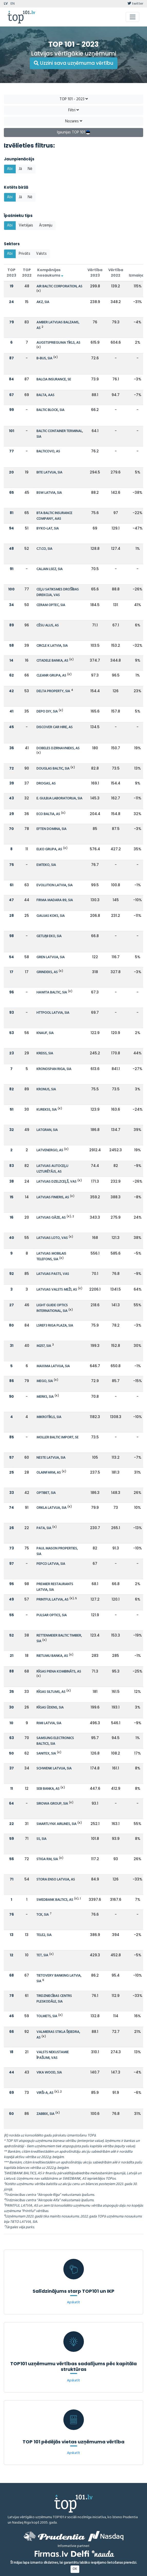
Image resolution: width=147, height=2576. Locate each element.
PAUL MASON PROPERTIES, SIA (57, 1551)
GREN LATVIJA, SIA (50, 957)
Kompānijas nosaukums (50, 272)
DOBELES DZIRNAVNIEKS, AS (58, 748)
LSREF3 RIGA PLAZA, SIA (54, 1326)
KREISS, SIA (44, 1053)
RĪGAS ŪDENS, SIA (50, 1708)
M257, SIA (43, 1346)
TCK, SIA (42, 1915)
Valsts (41, 254)
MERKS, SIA (45, 1397)
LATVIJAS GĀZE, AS (51, 1218)
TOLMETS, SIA (46, 2016)
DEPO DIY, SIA (47, 712)
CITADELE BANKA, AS (52, 661)
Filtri (73, 110)
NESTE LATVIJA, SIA (50, 1458)
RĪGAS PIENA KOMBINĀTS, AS (58, 1672)
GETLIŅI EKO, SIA (49, 936)
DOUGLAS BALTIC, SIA (53, 769)
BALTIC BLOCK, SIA (50, 410)
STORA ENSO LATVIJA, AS (55, 1880)
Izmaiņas (137, 275)
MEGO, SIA (44, 1381)
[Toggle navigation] (132, 17)
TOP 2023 (11, 272)
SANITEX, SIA (46, 1754)
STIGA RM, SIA (47, 1859)
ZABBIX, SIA (45, 2114)
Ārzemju (45, 225)
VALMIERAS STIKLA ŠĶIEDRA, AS (58, 2035)
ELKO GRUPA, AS (49, 849)
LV (6, 3)
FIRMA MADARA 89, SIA (54, 900)
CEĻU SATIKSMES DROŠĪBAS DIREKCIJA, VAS (57, 592)
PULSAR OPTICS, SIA (51, 1615)
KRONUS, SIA (46, 1089)
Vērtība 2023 (94, 272)
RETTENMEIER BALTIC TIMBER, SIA (59, 1638)
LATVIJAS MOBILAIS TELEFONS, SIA (51, 1256)
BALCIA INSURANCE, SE (53, 379)
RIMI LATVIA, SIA (48, 1723)
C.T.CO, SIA (44, 549)
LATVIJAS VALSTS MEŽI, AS (56, 1290)
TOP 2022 (27, 272)
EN (13, 3)
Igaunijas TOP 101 (73, 132)
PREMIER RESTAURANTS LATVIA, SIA (54, 1587)
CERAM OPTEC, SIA (50, 605)
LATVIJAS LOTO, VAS (52, 1238)
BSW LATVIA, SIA (49, 493)
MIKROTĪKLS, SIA (48, 1417)
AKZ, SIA (42, 302)
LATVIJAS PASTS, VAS (52, 1274)
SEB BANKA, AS (48, 1789)
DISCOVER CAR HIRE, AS (54, 727)
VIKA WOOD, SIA (49, 2073)
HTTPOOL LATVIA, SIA (52, 1013)
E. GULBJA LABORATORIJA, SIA (59, 798)
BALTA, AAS (45, 395)
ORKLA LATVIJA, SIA (51, 1508)
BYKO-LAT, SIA (47, 529)
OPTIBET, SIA (46, 1493)
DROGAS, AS (46, 784)
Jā (20, 169)
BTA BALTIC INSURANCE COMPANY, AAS (54, 516)
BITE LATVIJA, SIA (49, 473)
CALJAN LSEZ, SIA (49, 569)
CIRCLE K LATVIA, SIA (52, 646)
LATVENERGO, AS (49, 1150)
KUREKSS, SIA (46, 1110)
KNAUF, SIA (45, 1033)
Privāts (24, 254)
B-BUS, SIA (44, 358)
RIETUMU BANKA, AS (52, 1656)
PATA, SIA (43, 1528)
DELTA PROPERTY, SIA (53, 691)
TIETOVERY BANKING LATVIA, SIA (58, 1978)
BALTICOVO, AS (48, 451)
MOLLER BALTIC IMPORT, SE (57, 1437)
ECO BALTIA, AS (48, 814)
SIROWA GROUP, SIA (52, 1804)
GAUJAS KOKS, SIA (50, 916)
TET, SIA (42, 1955)
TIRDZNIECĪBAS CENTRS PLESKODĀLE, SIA (54, 1999)
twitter (135, 4)
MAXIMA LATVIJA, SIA (53, 1366)
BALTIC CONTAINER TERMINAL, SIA (59, 434)
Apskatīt (73, 2302)
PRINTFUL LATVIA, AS (52, 1600)
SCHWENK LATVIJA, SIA (54, 1768)
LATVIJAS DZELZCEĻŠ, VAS (56, 1182)
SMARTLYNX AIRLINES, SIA (56, 1824)
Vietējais (26, 225)
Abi (10, 169)
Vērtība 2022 (115, 272)
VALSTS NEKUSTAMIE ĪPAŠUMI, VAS (52, 2055)
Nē (30, 169)
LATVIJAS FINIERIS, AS (52, 1197)
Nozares (73, 121)
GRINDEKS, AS (47, 972)
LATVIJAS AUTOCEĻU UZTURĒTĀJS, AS (52, 1169)
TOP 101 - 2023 (74, 99)
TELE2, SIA (44, 1935)
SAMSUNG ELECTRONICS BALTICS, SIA (55, 1741)
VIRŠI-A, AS (44, 2093)
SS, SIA (41, 1839)
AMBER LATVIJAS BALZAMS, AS (57, 325)
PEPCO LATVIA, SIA (50, 1564)
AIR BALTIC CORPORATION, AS (59, 286)
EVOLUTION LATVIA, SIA (54, 885)
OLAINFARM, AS (48, 1473)
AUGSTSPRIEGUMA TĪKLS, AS (58, 343)
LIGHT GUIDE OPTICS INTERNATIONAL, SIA (52, 1308)
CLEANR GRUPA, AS (51, 676)
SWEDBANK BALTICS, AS (54, 1900)
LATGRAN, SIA (47, 1130)
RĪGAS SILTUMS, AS (50, 1692)
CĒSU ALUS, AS (47, 625)
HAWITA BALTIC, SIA (51, 992)
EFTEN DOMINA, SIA (51, 829)
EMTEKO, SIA (46, 865)
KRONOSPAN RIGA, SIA (53, 1069)
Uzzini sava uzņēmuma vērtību (73, 63)
